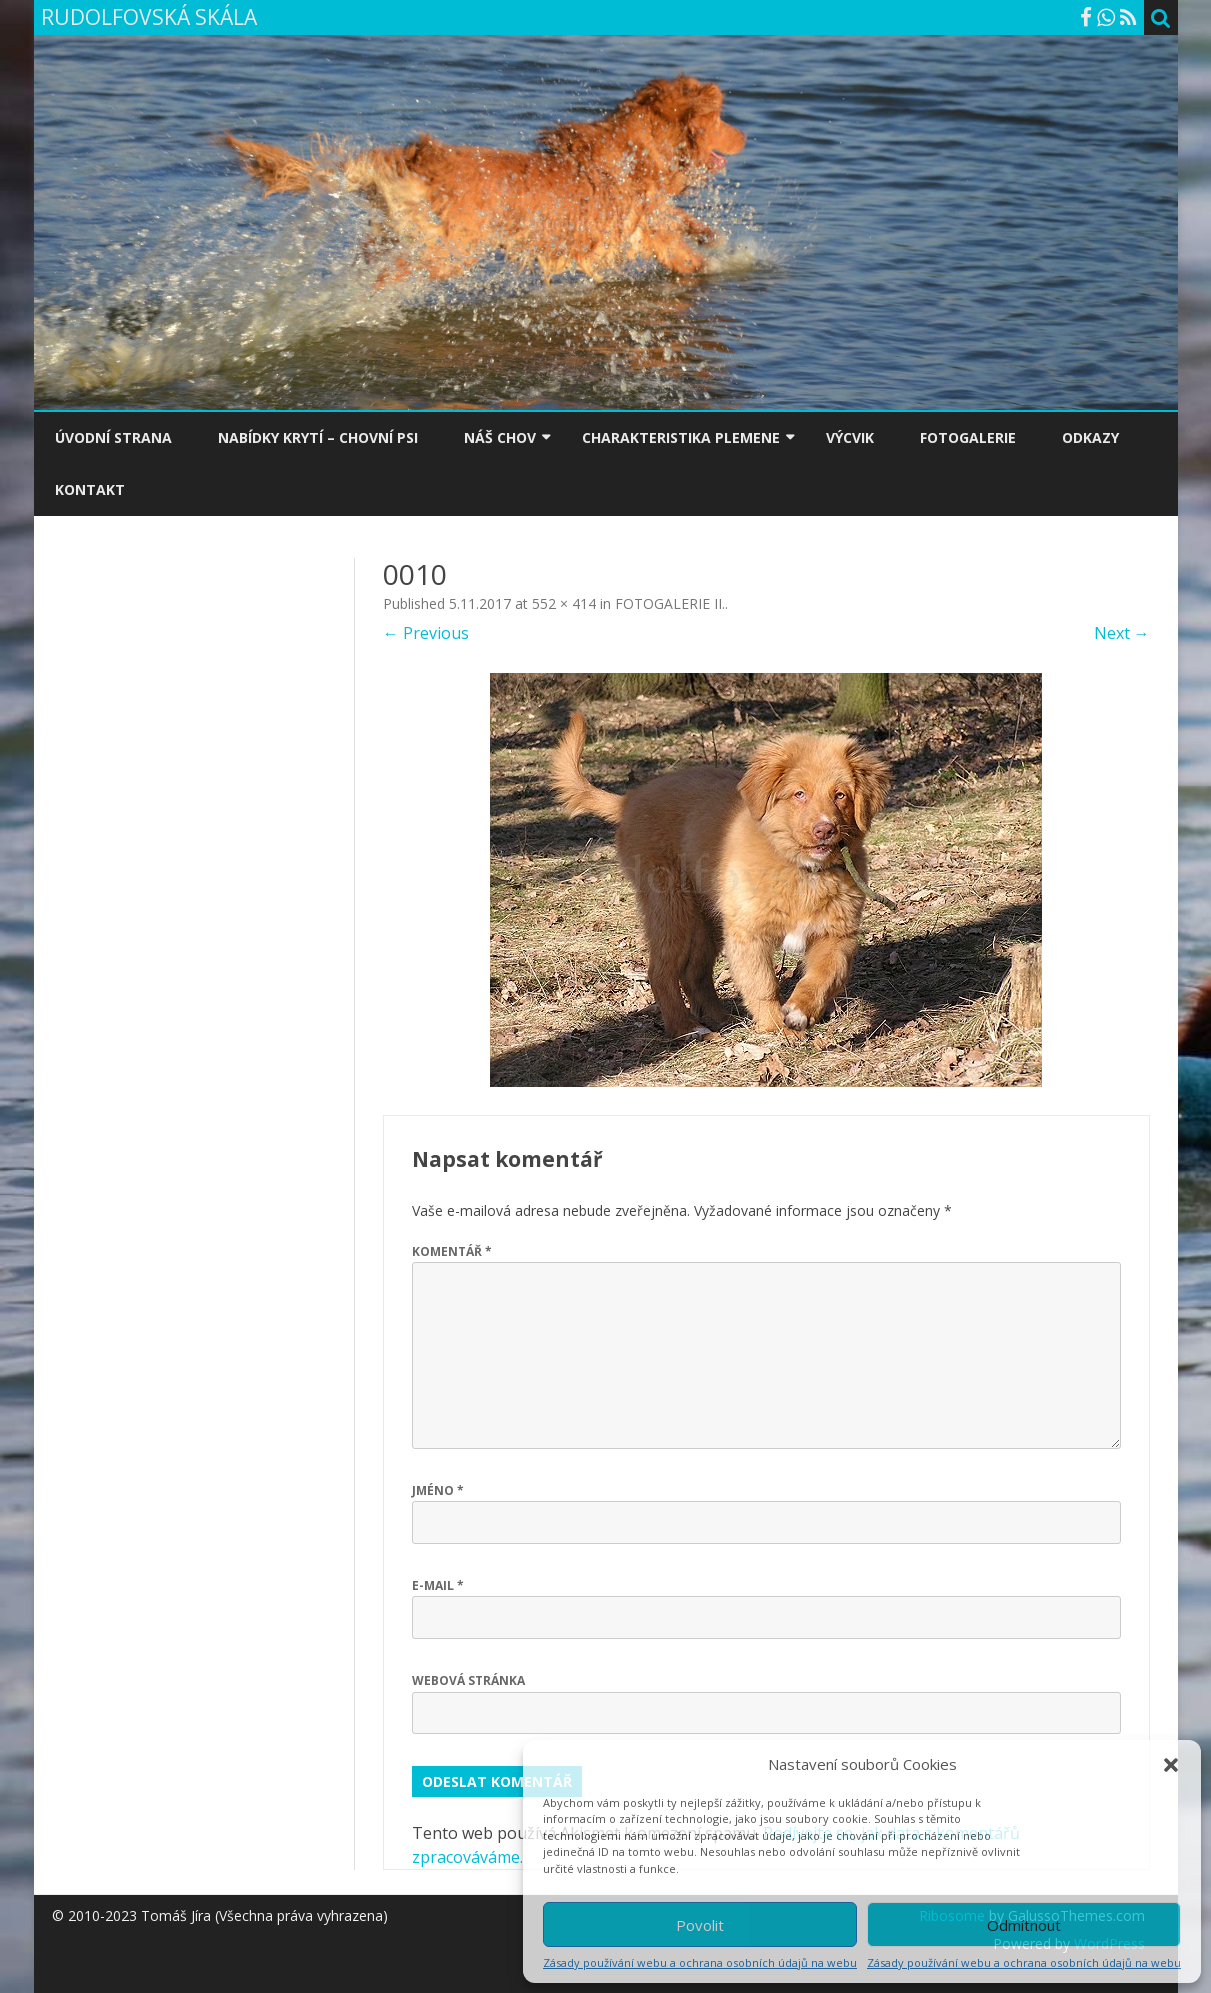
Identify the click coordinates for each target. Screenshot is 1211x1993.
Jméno (438, 1490)
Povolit (700, 1925)
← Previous (426, 633)
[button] (1171, 1765)
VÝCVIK (850, 437)
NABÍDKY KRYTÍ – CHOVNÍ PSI (318, 437)
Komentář (452, 1251)
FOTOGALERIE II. (670, 603)
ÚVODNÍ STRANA (113, 437)
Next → (1122, 633)
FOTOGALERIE (968, 437)
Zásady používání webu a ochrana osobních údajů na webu (700, 1962)
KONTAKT (90, 489)
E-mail (438, 1585)
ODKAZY (1090, 437)
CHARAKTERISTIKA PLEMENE (681, 437)
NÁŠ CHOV (500, 437)
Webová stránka (468, 1680)
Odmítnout (1024, 1925)
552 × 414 (564, 603)
